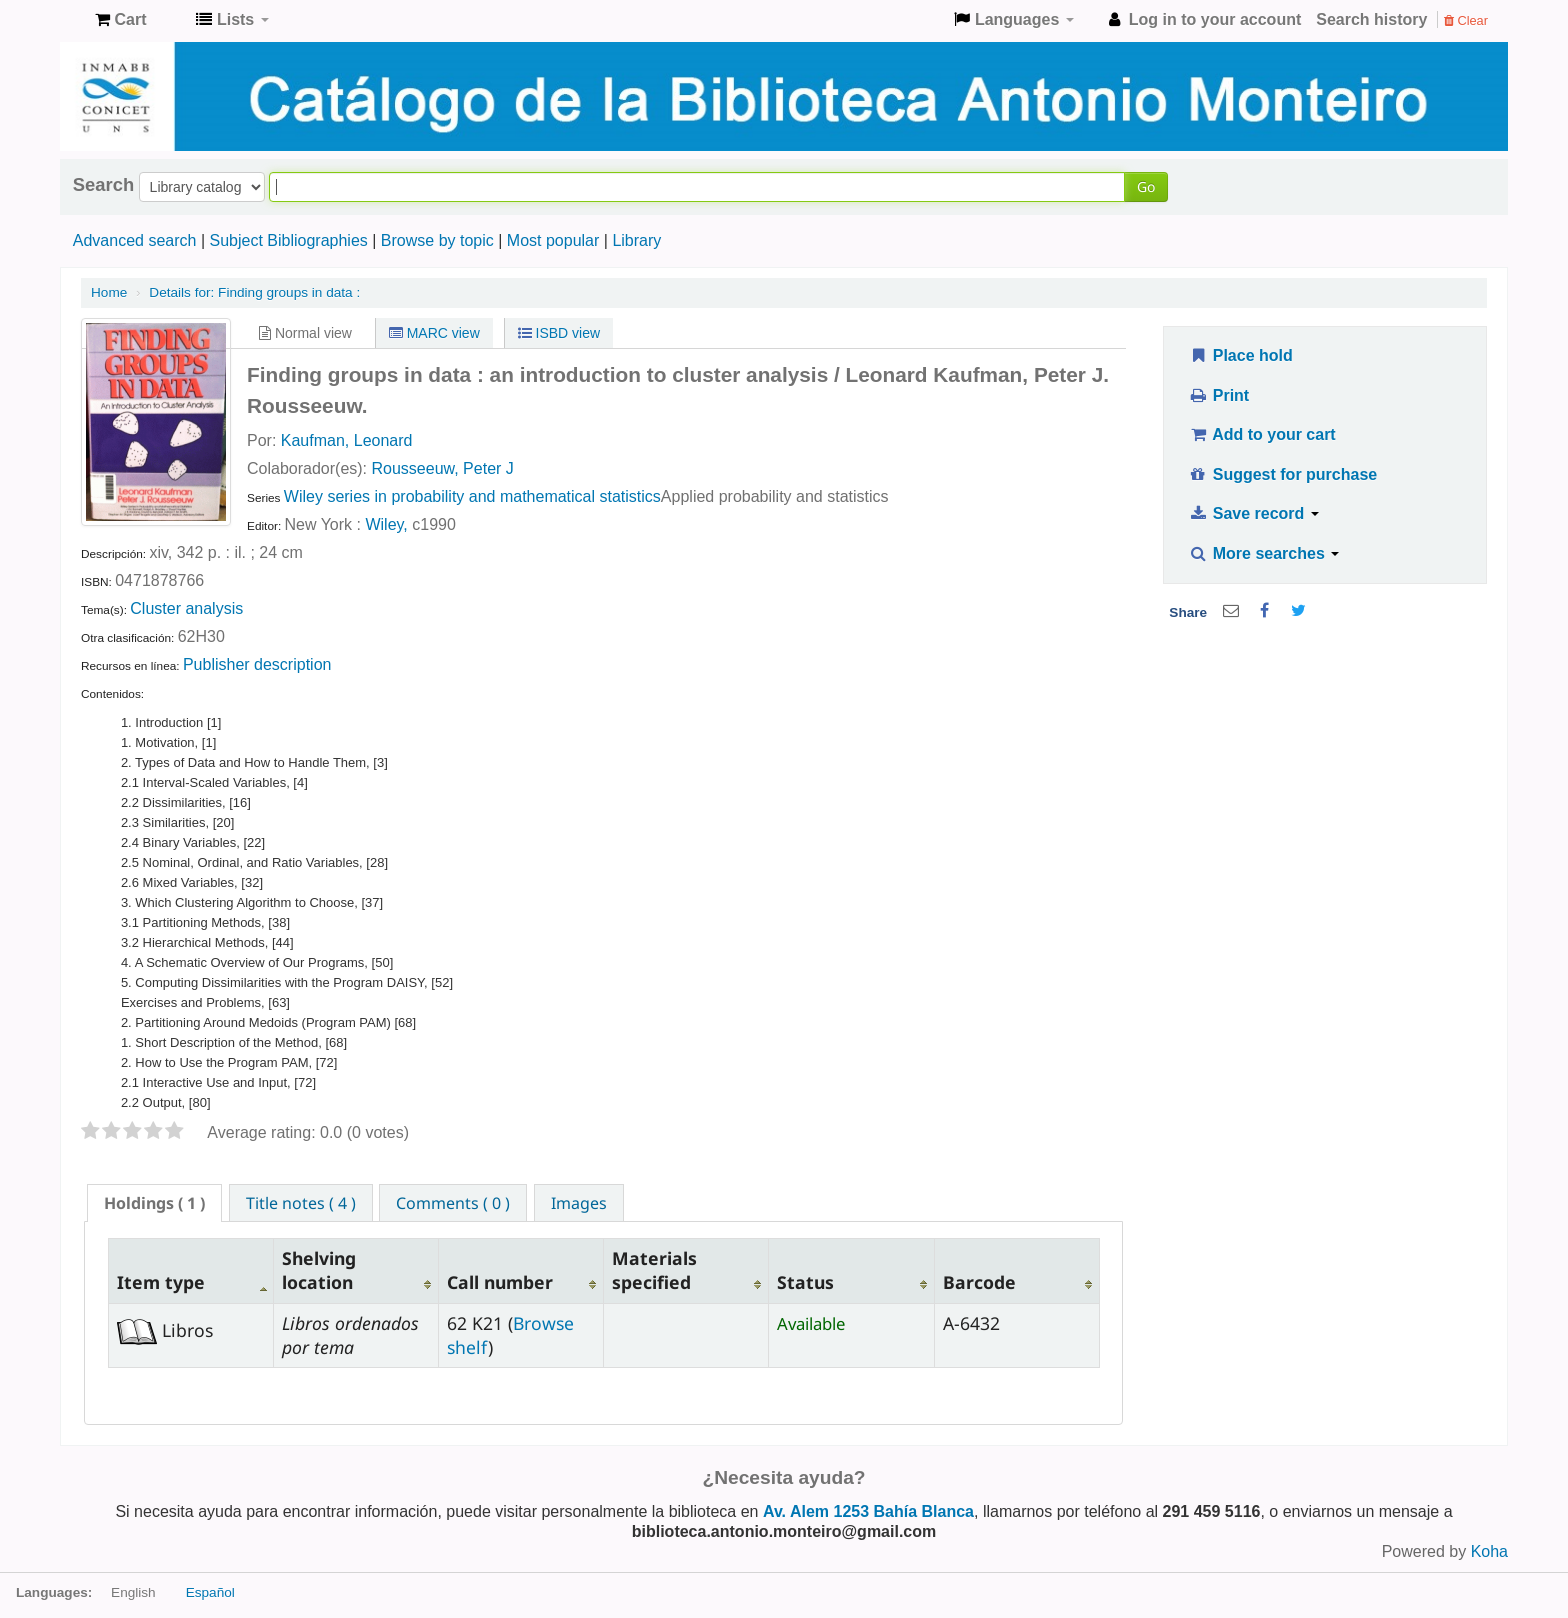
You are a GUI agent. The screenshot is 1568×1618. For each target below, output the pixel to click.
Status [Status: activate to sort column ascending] (805, 1282)
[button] (120, 20)
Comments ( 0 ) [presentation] (453, 1203)
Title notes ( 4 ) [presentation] (301, 1203)
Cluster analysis (186, 608)
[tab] (154, 1203)
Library (636, 240)
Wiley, (386, 524)
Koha (1489, 1551)
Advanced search (135, 240)
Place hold (1240, 355)
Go (1146, 186)
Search (103, 185)
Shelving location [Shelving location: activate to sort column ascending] (319, 1270)
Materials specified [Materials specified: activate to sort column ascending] (654, 1270)
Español (210, 1592)
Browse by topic (437, 240)
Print (1218, 395)
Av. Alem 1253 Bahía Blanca (868, 1511)
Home (109, 292)
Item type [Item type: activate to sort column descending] (161, 1282)
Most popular (553, 240)
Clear (1466, 20)
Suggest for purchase (1282, 474)
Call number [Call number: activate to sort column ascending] (500, 1282)
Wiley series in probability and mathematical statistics (472, 496)
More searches (1264, 553)
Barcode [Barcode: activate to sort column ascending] (979, 1282)
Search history (1371, 19)
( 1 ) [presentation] (154, 1203)
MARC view (434, 333)
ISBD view (559, 333)
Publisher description (257, 664)
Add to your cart (1262, 434)
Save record (1253, 513)
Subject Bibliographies (288, 240)
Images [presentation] (579, 1203)
